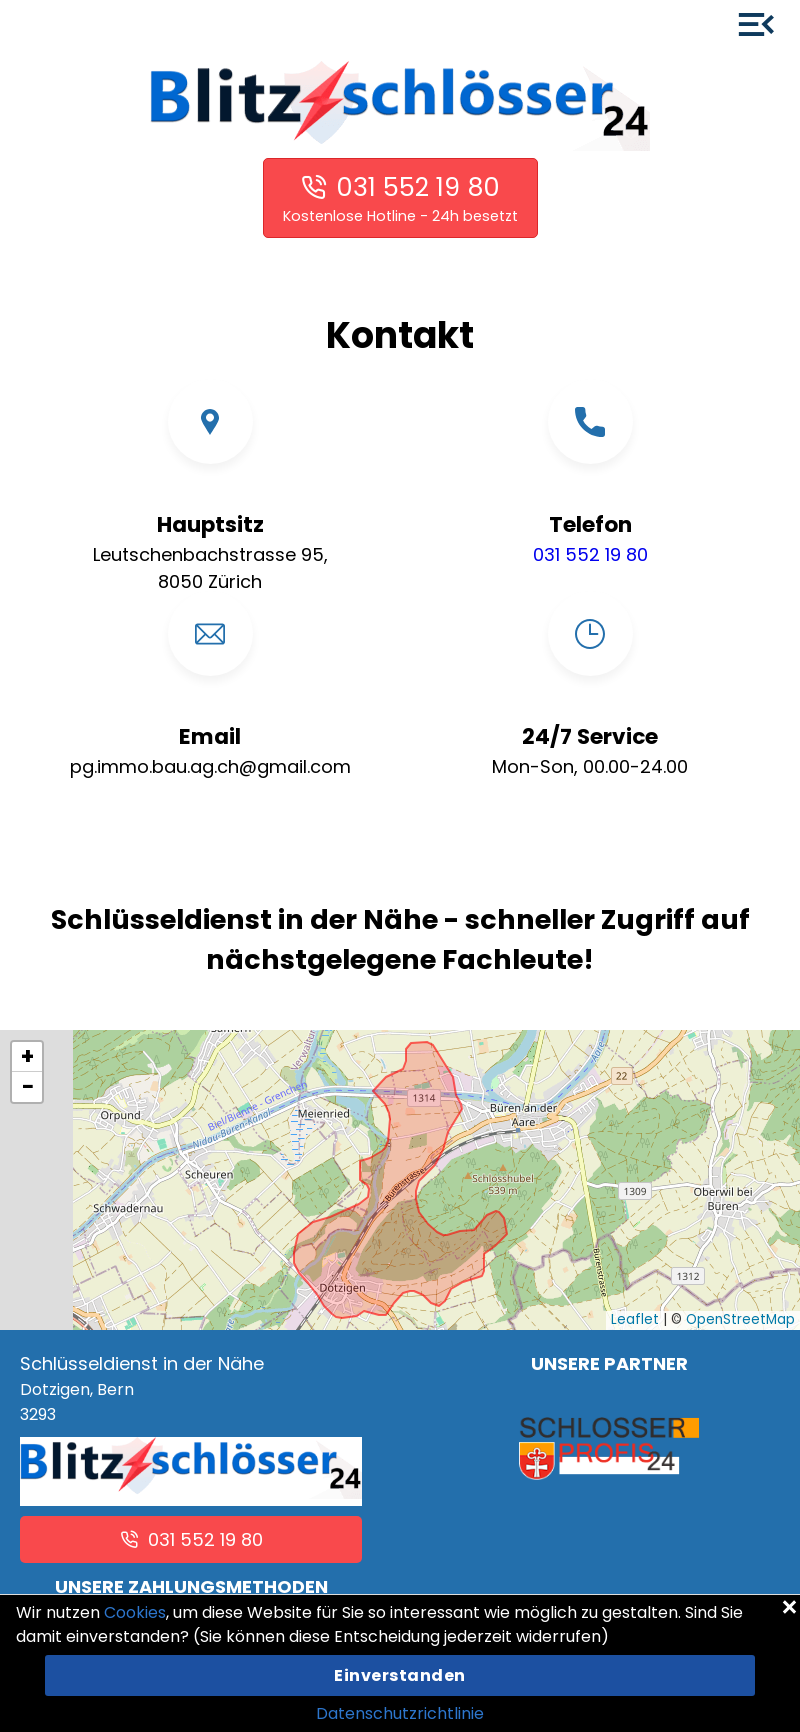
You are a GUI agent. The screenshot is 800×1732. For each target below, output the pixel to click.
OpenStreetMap (740, 1319)
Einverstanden (400, 1675)
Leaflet (635, 1319)
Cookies (135, 1612)
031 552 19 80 (418, 187)
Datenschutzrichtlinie (400, 1713)
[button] (27, 1057)
